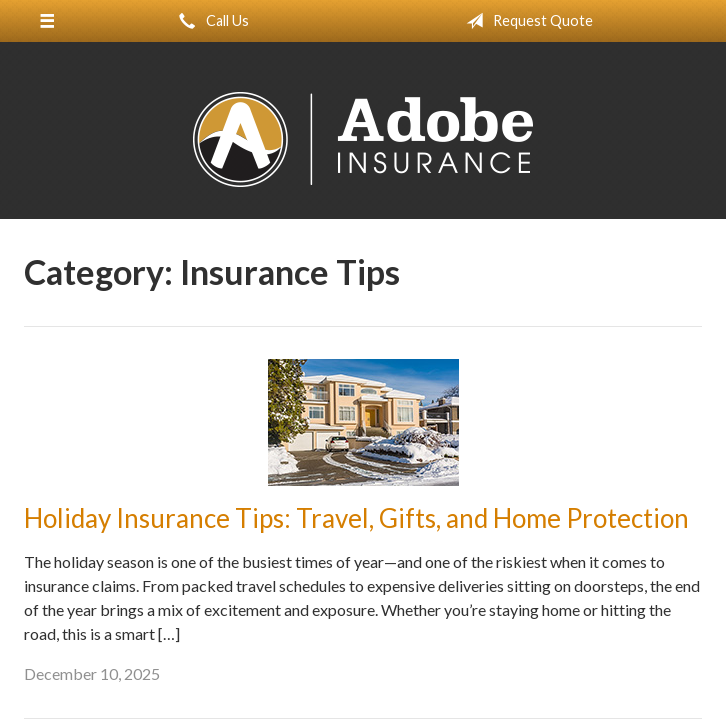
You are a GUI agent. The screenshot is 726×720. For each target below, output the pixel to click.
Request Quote (525, 21)
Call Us (210, 21)
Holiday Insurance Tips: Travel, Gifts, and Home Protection (356, 518)
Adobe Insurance (363, 139)
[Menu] (47, 21)
